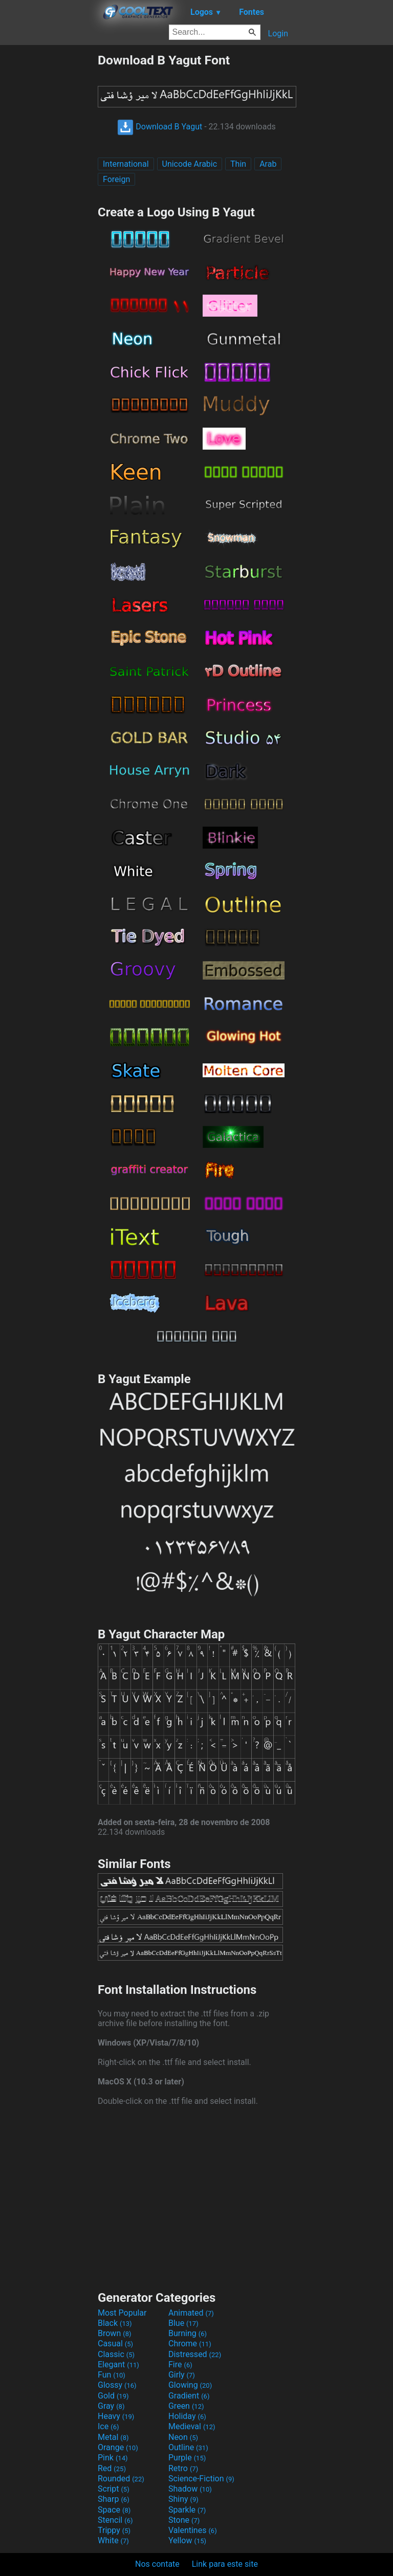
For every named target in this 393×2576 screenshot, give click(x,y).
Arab (267, 164)
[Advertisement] (49, 206)
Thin (238, 164)
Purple (187, 2457)
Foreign (116, 179)
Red (112, 2468)
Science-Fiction (201, 2478)
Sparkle (187, 2510)
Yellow (187, 2540)
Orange (118, 2447)
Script (113, 2489)
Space (114, 2510)
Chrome (189, 2343)
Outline (188, 2447)
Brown (114, 2333)
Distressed (194, 2354)
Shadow (190, 2489)
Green (186, 2406)
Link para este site (225, 2564)
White (113, 2540)
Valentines (192, 2530)
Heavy (116, 2416)
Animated (191, 2313)
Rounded (121, 2478)
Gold (113, 2396)
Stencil (115, 2520)
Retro (183, 2468)
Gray (111, 2406)
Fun (111, 2375)
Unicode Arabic (189, 164)
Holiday (187, 2416)
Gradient (188, 2396)
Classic (116, 2354)
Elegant (118, 2364)
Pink (113, 2457)
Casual (115, 2343)
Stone (184, 2520)
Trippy (114, 2530)
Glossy (117, 2385)
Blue (183, 2323)
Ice (108, 2426)
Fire (180, 2364)
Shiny (183, 2499)
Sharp (113, 2499)
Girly (181, 2375)
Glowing (190, 2385)
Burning (187, 2333)
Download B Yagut (159, 126)
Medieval (191, 2426)
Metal (113, 2437)
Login (278, 33)
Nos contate (157, 2564)
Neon (183, 2437)
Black (115, 2323)
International (126, 164)
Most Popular (122, 2313)
